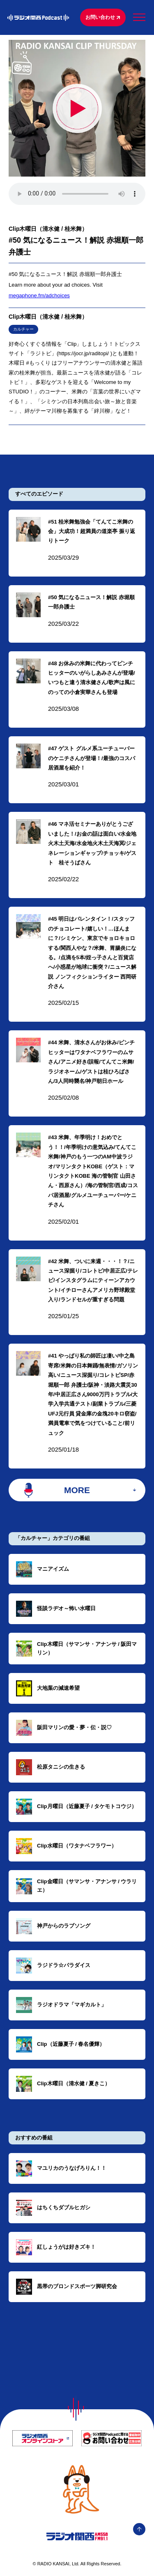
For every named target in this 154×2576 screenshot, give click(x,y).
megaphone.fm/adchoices (39, 295)
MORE (77, 1490)
